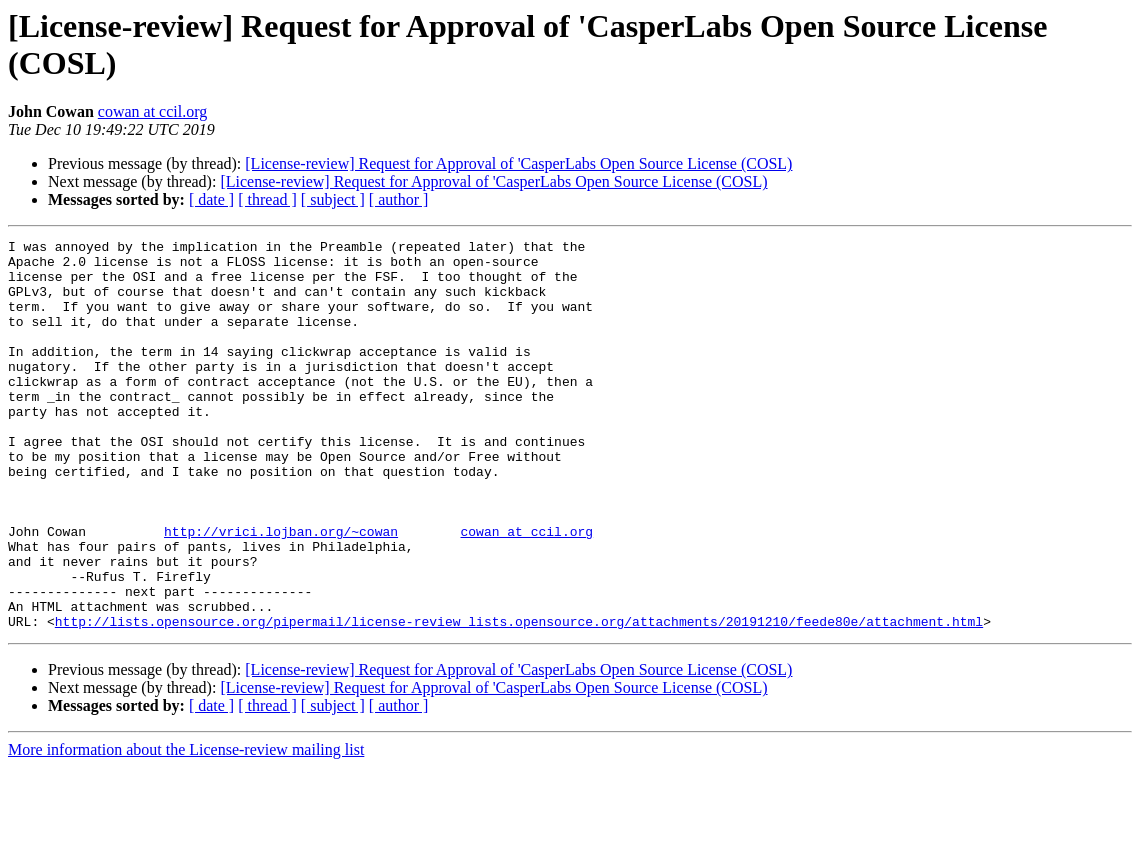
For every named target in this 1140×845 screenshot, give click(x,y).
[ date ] (211, 199)
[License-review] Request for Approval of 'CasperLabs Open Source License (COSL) (518, 163)
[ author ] (399, 199)
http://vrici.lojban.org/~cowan (281, 591)
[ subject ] (333, 199)
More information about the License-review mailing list (186, 827)
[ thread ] (267, 199)
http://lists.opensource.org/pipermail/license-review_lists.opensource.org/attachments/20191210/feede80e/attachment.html (519, 699)
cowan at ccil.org (152, 111)
